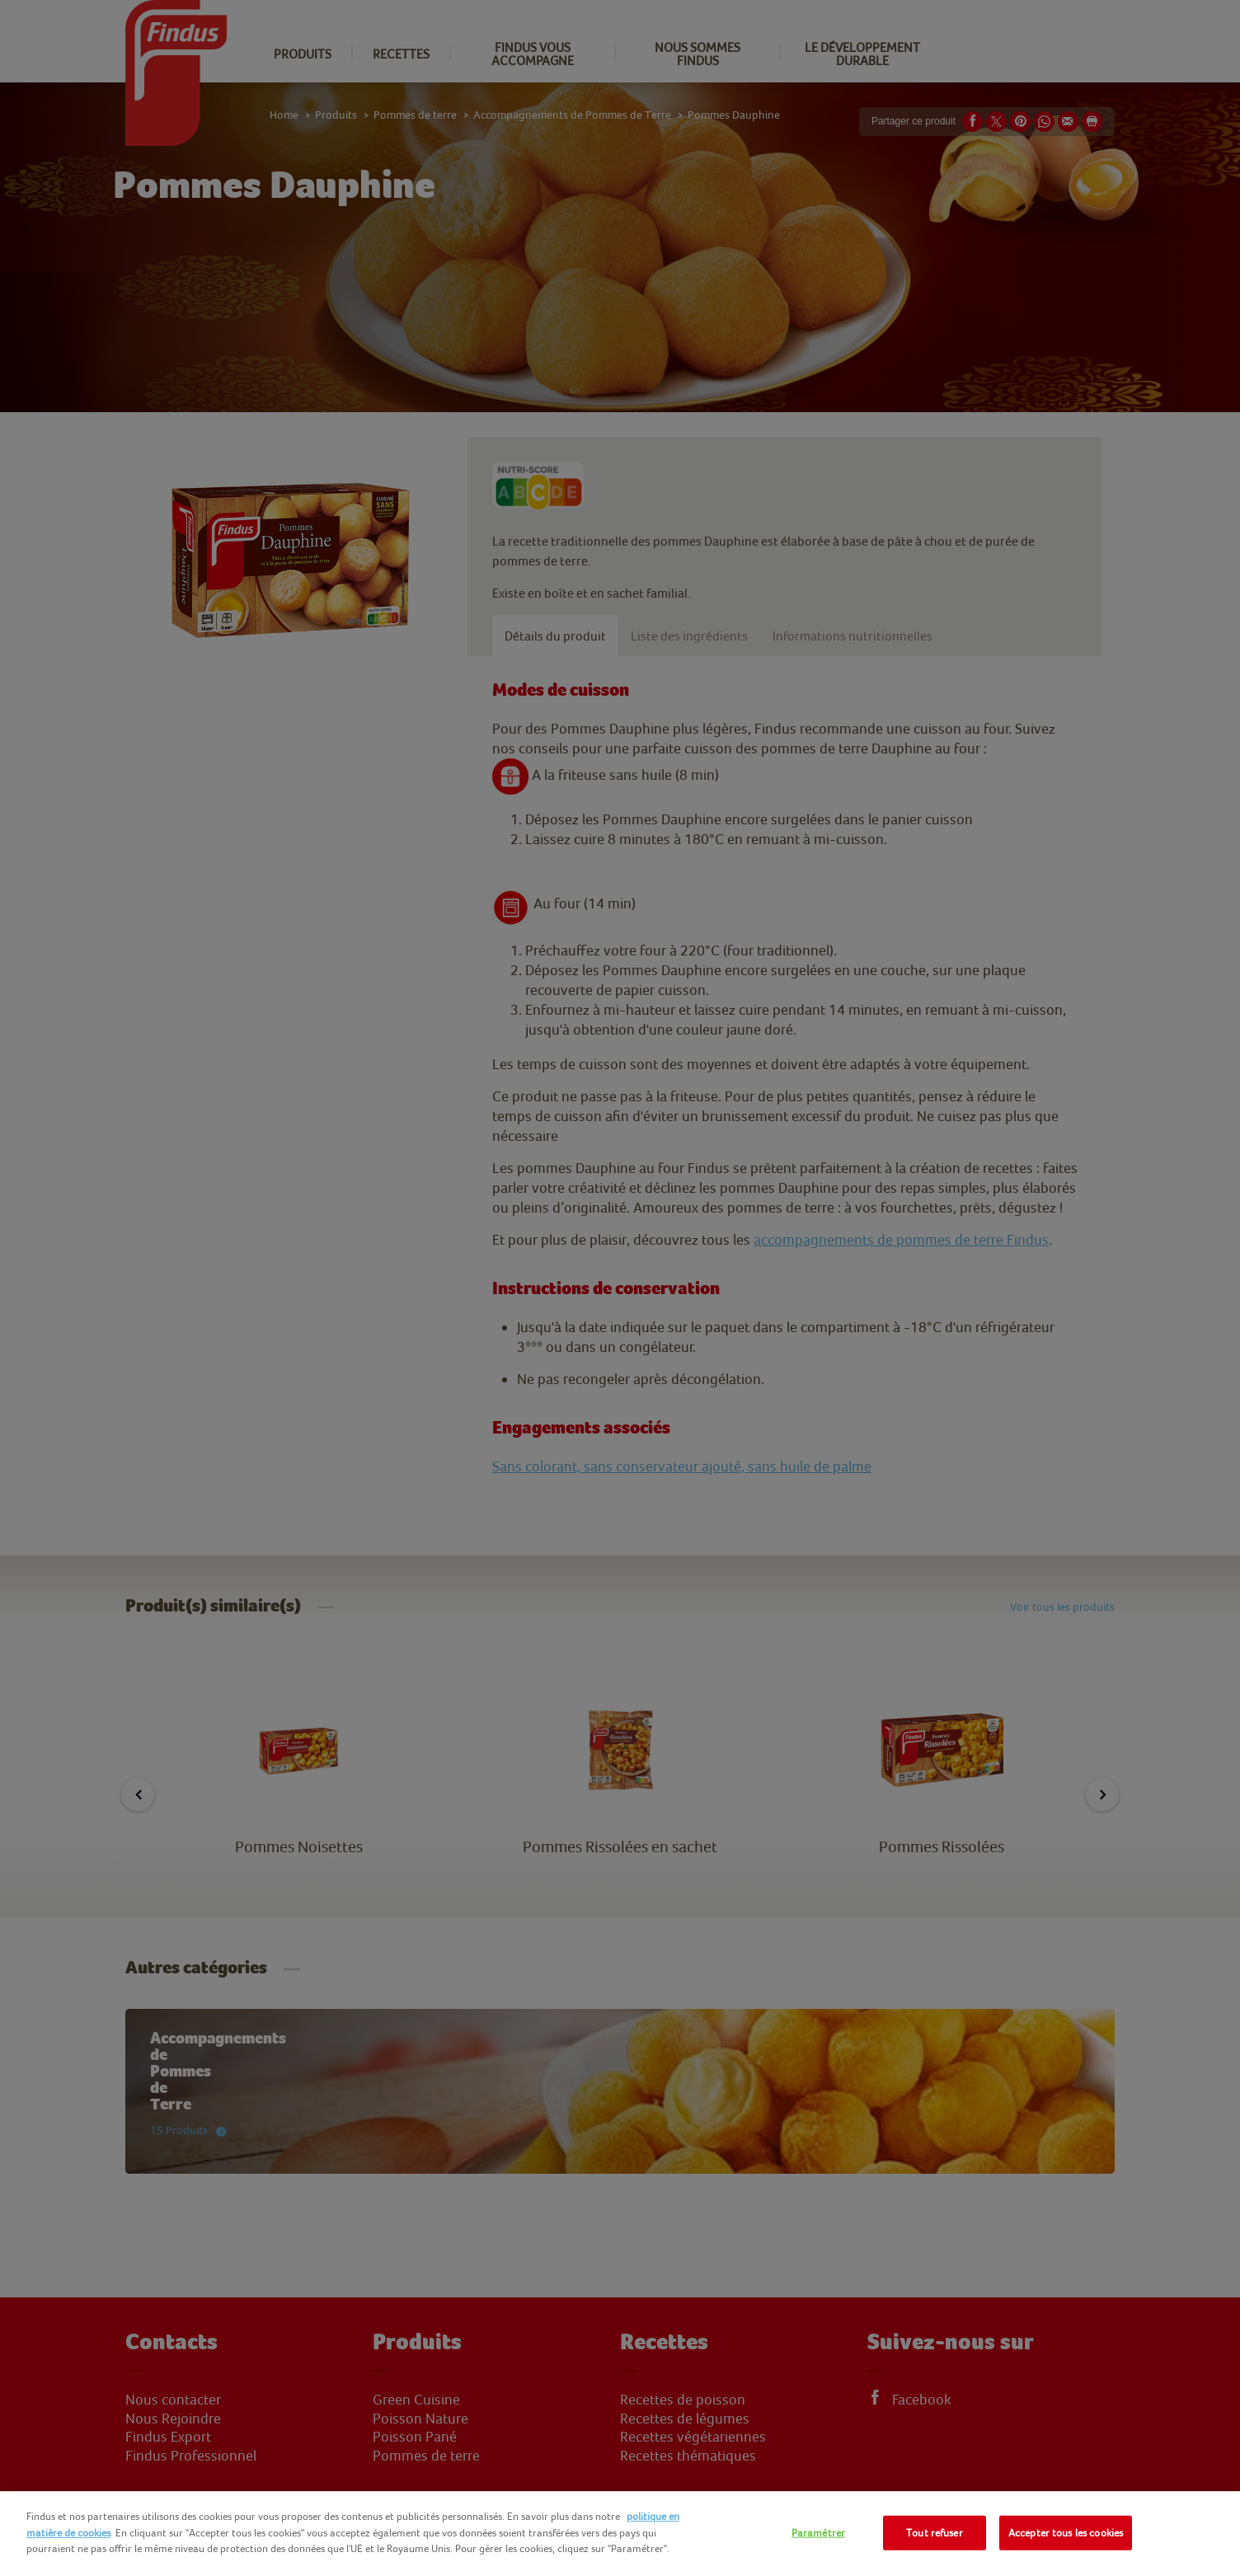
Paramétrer (818, 2533)
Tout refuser (934, 2533)
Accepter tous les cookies (1065, 2533)
